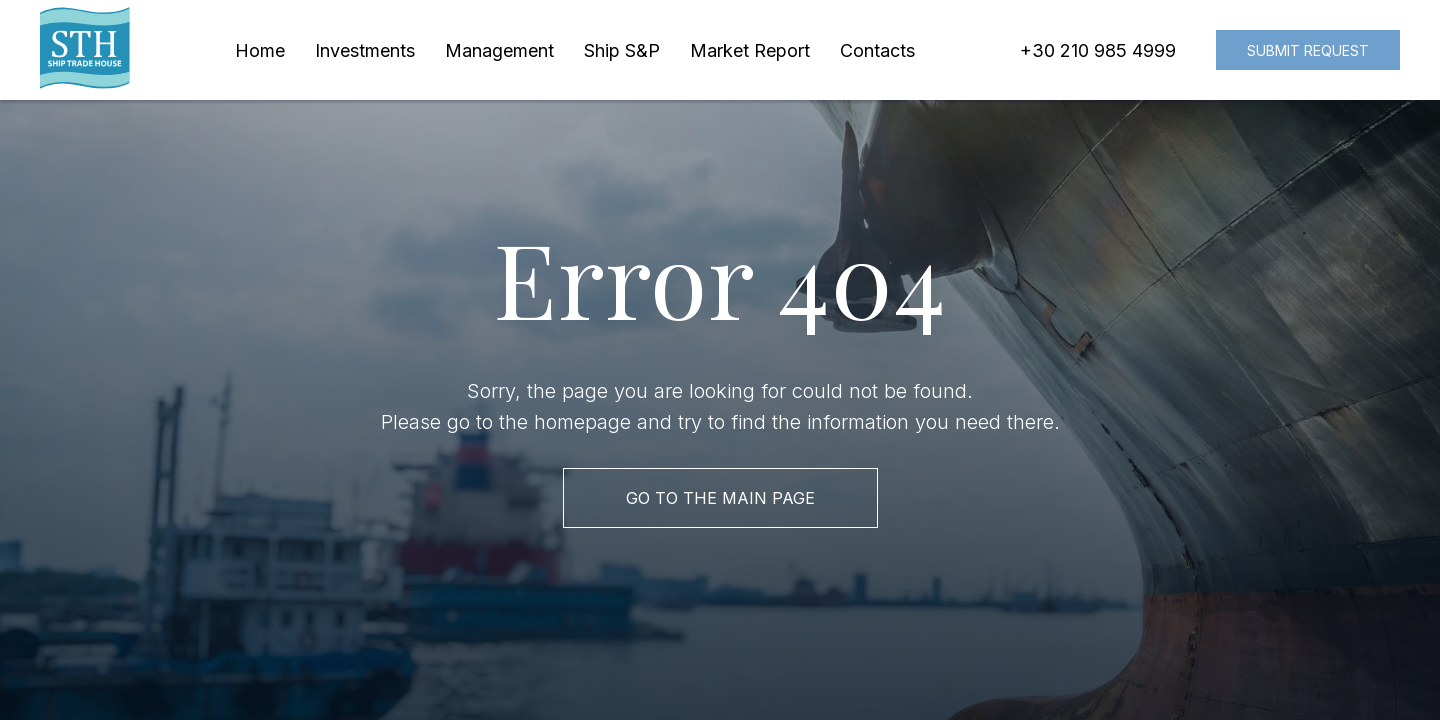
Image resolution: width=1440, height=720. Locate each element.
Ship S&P (622, 50)
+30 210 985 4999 (1098, 50)
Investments (365, 50)
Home (260, 50)
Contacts (877, 50)
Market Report (750, 50)
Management (499, 50)
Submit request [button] (1308, 50)
